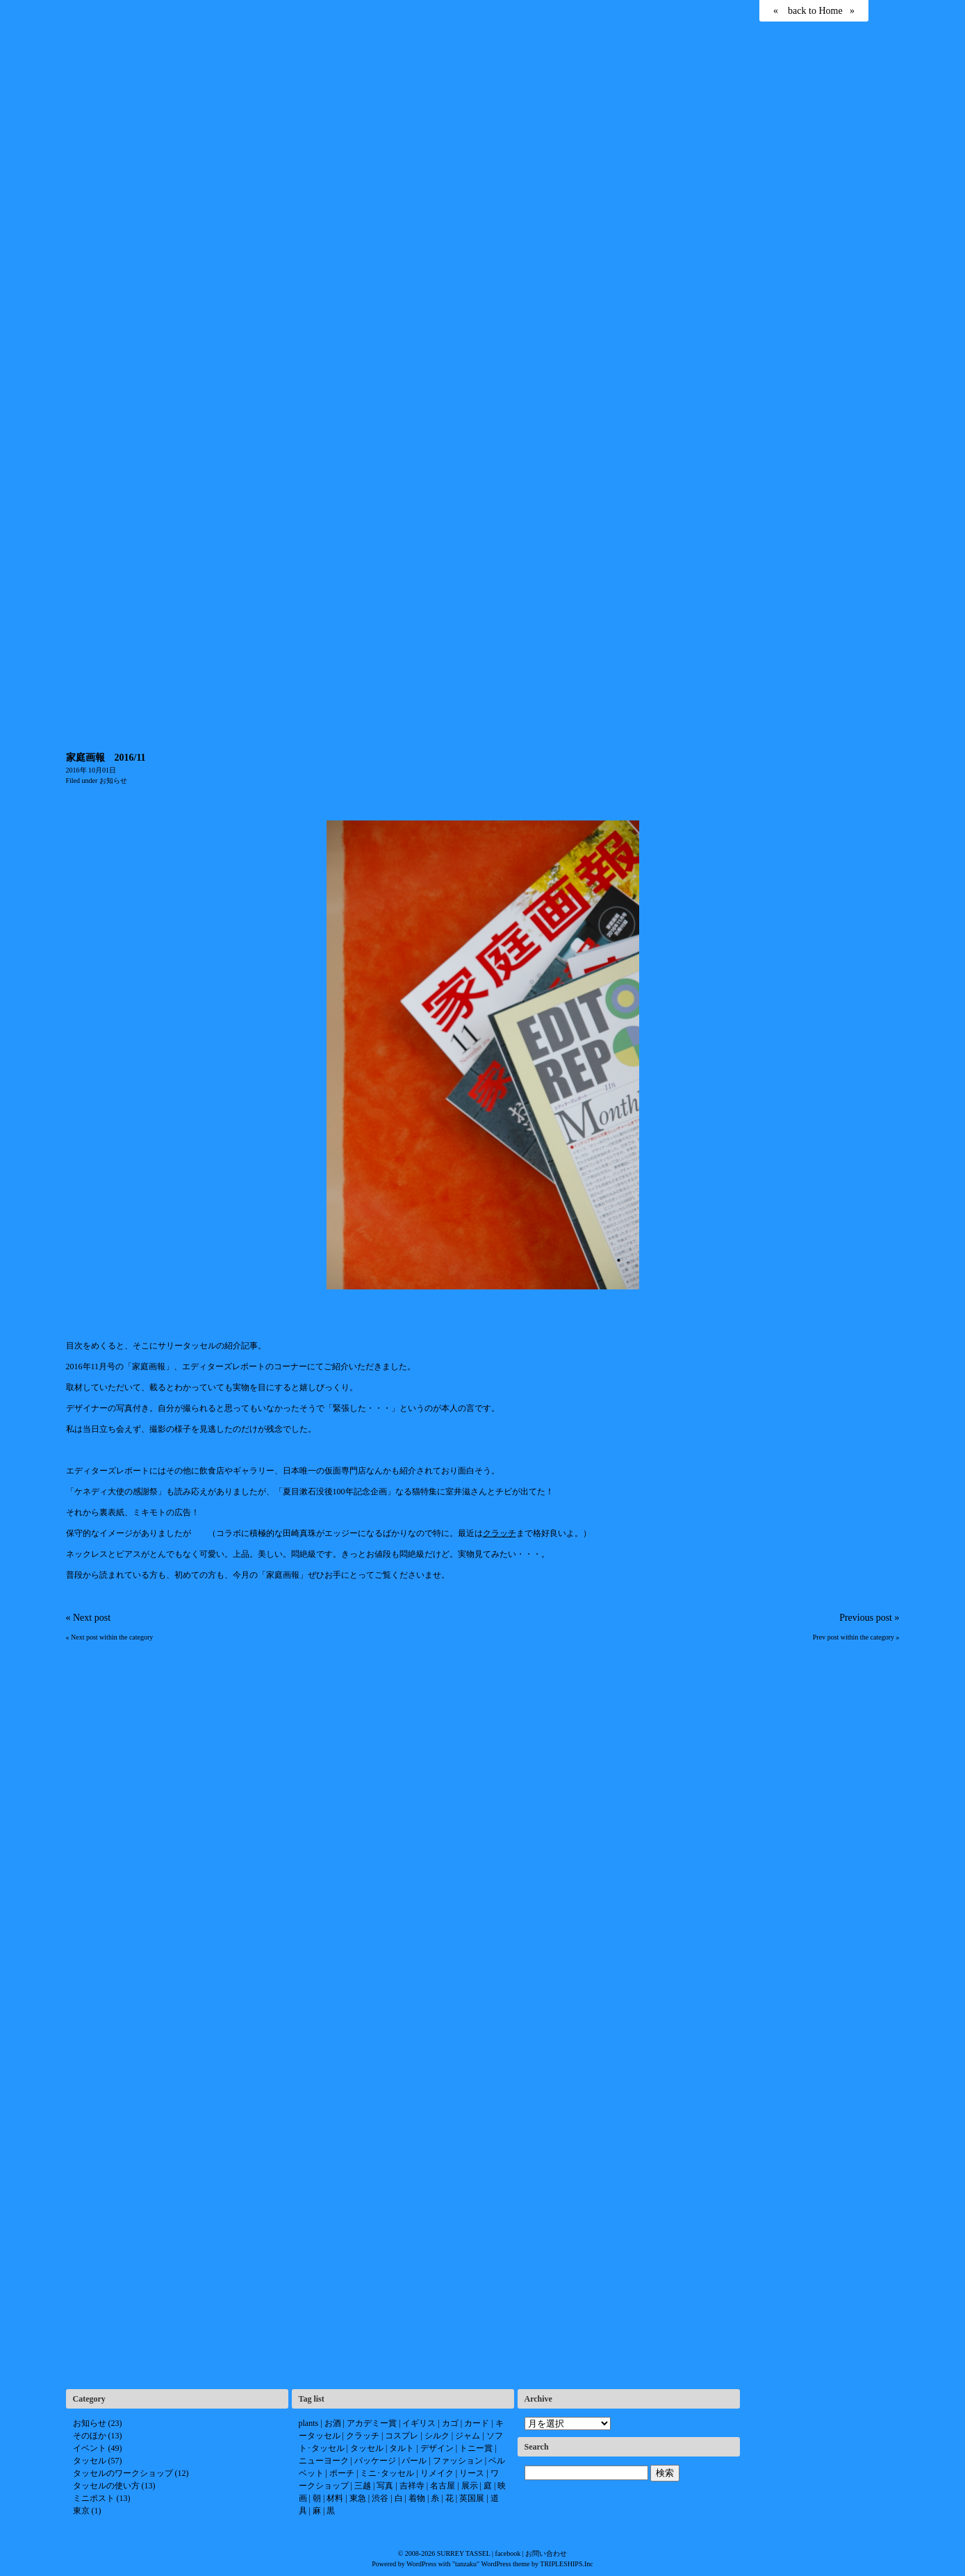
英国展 (471, 2498)
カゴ (450, 2423)
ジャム (467, 2436)
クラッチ (499, 1533)
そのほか (89, 2436)
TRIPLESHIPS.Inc (566, 2564)
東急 (357, 2498)
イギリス (419, 2423)
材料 (335, 2498)
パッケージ (375, 2461)
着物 (417, 2498)
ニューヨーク (324, 2461)
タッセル (89, 2461)
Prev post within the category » (856, 1637)
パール (414, 2461)
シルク (436, 2436)
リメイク (437, 2473)
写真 (385, 2486)
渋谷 (380, 2498)
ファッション (458, 2461)
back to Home (815, 11)
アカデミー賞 (372, 2423)
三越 (362, 2486)
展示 (469, 2486)
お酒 (332, 2423)
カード (476, 2423)
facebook (508, 2553)
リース (471, 2473)
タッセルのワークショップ (123, 2473)
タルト (401, 2448)
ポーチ (341, 2473)
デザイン (437, 2448)
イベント (89, 2448)
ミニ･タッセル (387, 2473)
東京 (81, 2511)
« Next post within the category (110, 1637)
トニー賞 (476, 2448)
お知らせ (113, 780)
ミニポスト (94, 2498)
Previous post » (869, 1617)
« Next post (88, 1617)
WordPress (421, 2564)
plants (309, 2423)
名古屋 (442, 2486)
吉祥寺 (411, 2486)
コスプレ (401, 2436)
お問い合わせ (546, 2553)
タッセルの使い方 (106, 2486)
